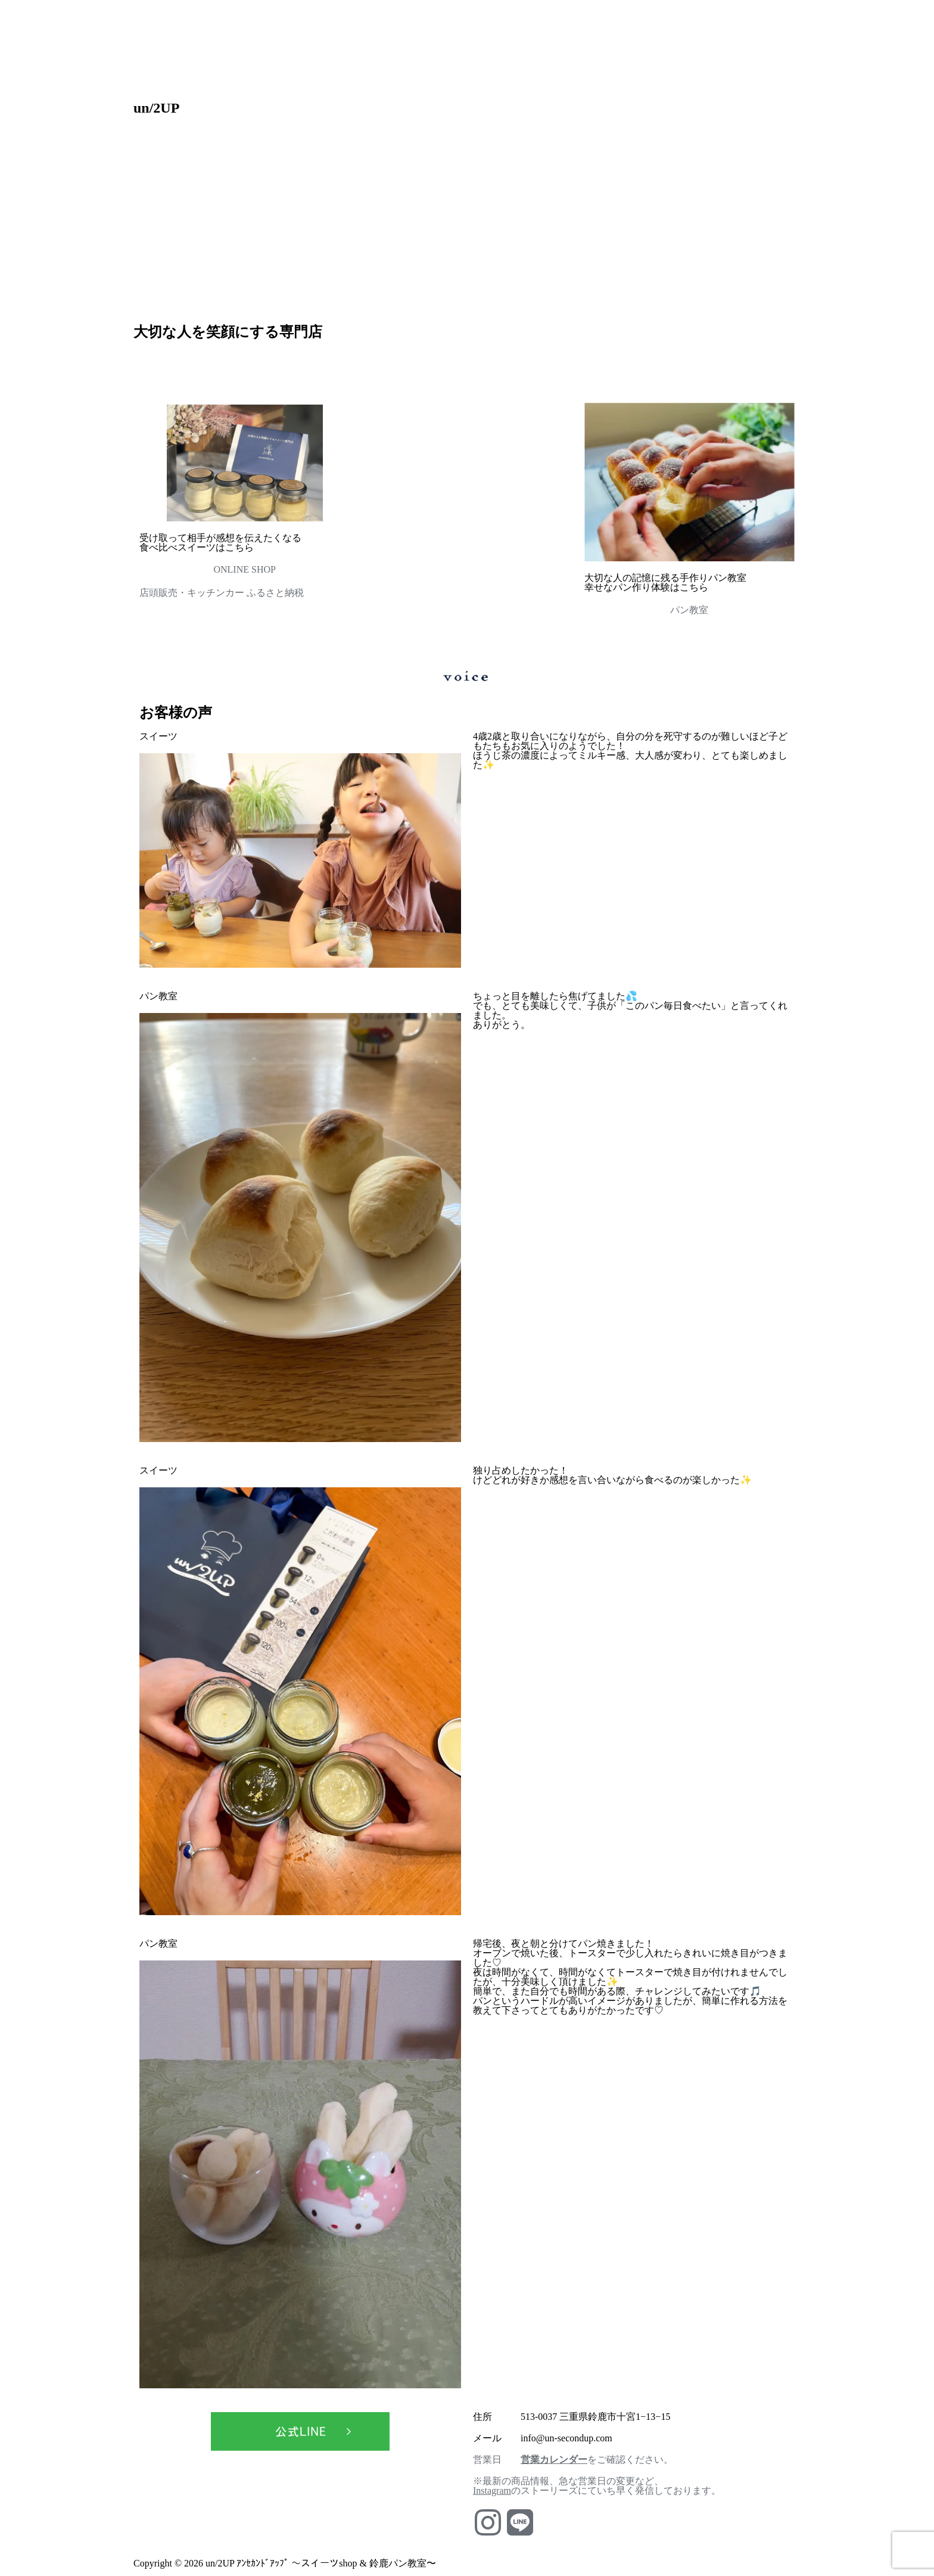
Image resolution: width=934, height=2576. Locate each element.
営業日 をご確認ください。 (573, 2459)
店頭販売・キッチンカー (193, 593)
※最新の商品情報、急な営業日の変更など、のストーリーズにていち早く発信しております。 (597, 2486)
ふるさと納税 (275, 593)
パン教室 (689, 610)
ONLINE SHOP (244, 569)
